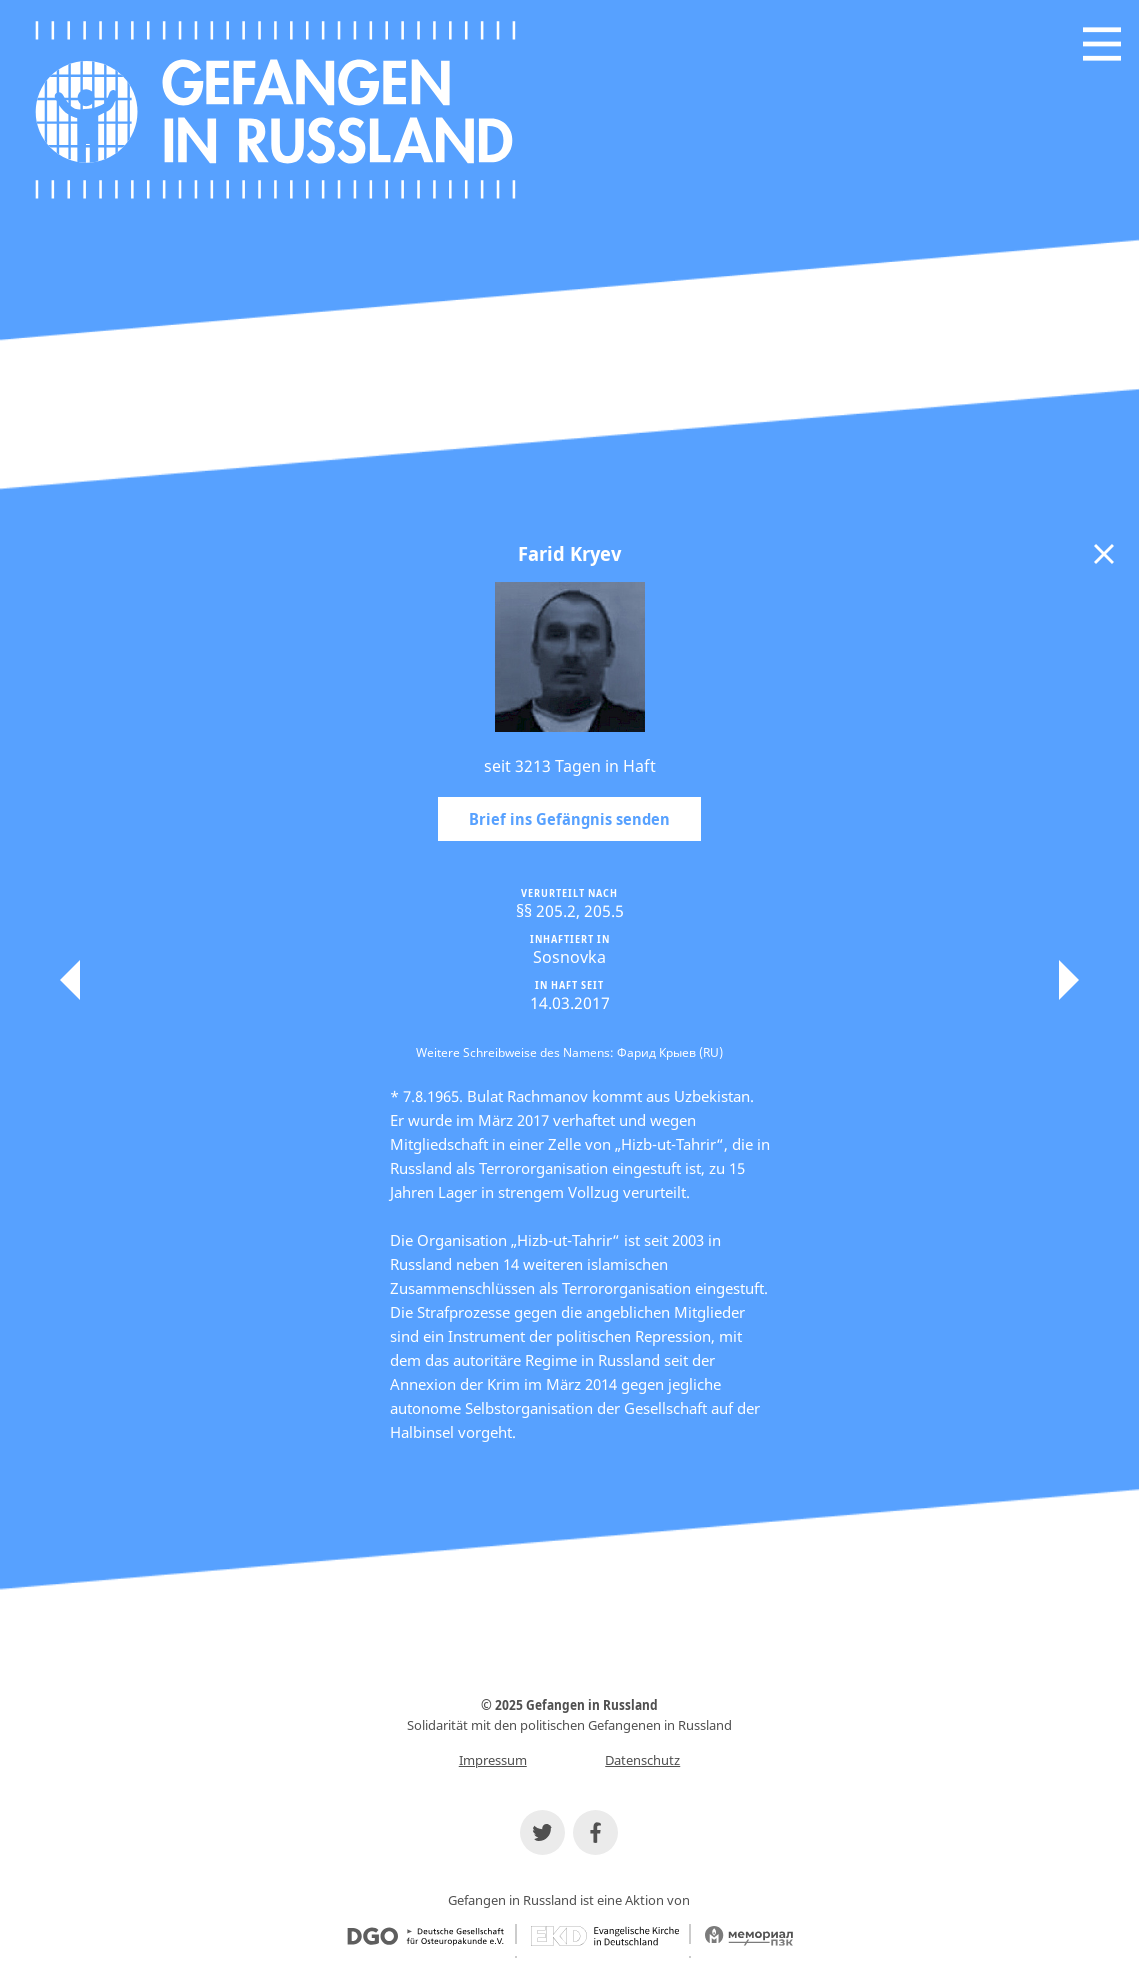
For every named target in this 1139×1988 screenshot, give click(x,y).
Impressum (493, 1760)
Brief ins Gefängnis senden (569, 819)
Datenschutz (642, 1760)
